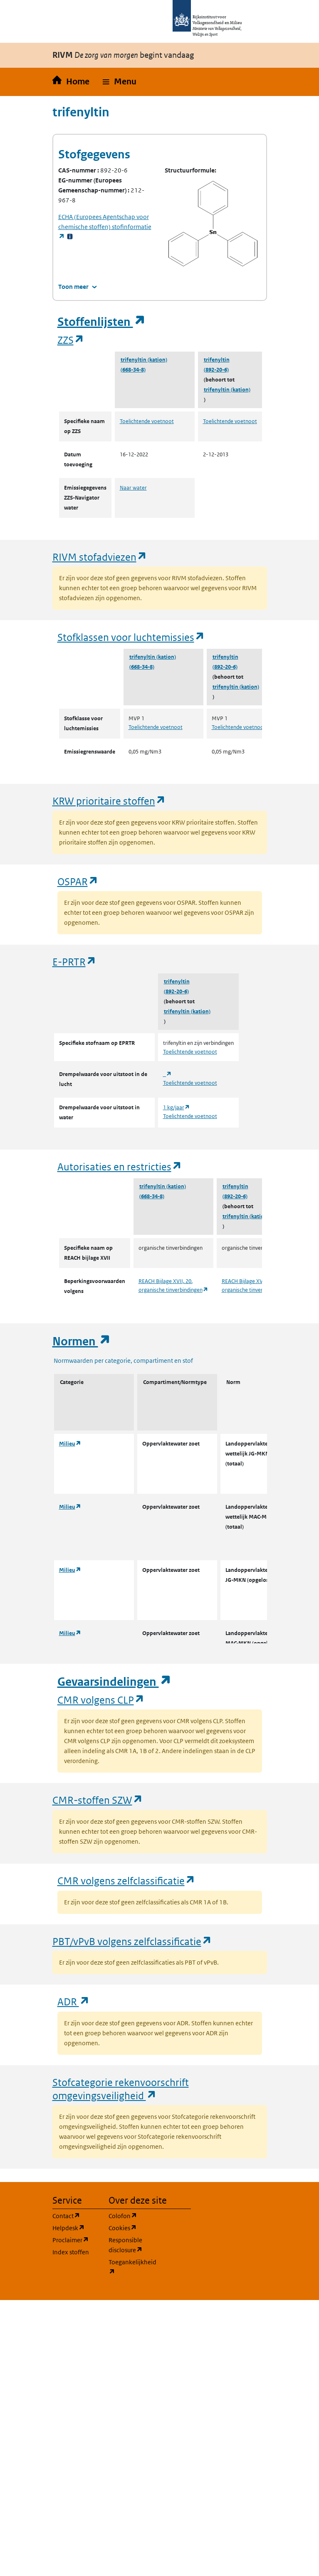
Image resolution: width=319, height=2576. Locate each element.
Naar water (133, 487)
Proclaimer (75, 2239)
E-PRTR (74, 962)
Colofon (132, 2215)
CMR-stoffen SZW (97, 1800)
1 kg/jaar (176, 1107)
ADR (73, 2001)
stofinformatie (104, 227)
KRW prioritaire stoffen (109, 801)
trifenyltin (217, 359)
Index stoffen (70, 2252)
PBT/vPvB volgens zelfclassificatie (132, 1941)
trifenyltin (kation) (144, 359)
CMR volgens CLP (101, 1700)
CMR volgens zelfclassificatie (126, 1880)
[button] (119, 82)
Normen (81, 1341)
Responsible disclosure (132, 2245)
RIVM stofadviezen (99, 557)
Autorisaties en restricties (119, 1166)
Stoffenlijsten (101, 322)
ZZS (70, 340)
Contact (75, 2215)
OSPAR (78, 881)
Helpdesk (75, 2227)
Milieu (70, 1443)
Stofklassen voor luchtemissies (131, 637)
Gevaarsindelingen (114, 1682)
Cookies (132, 2227)
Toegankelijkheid (132, 2267)
